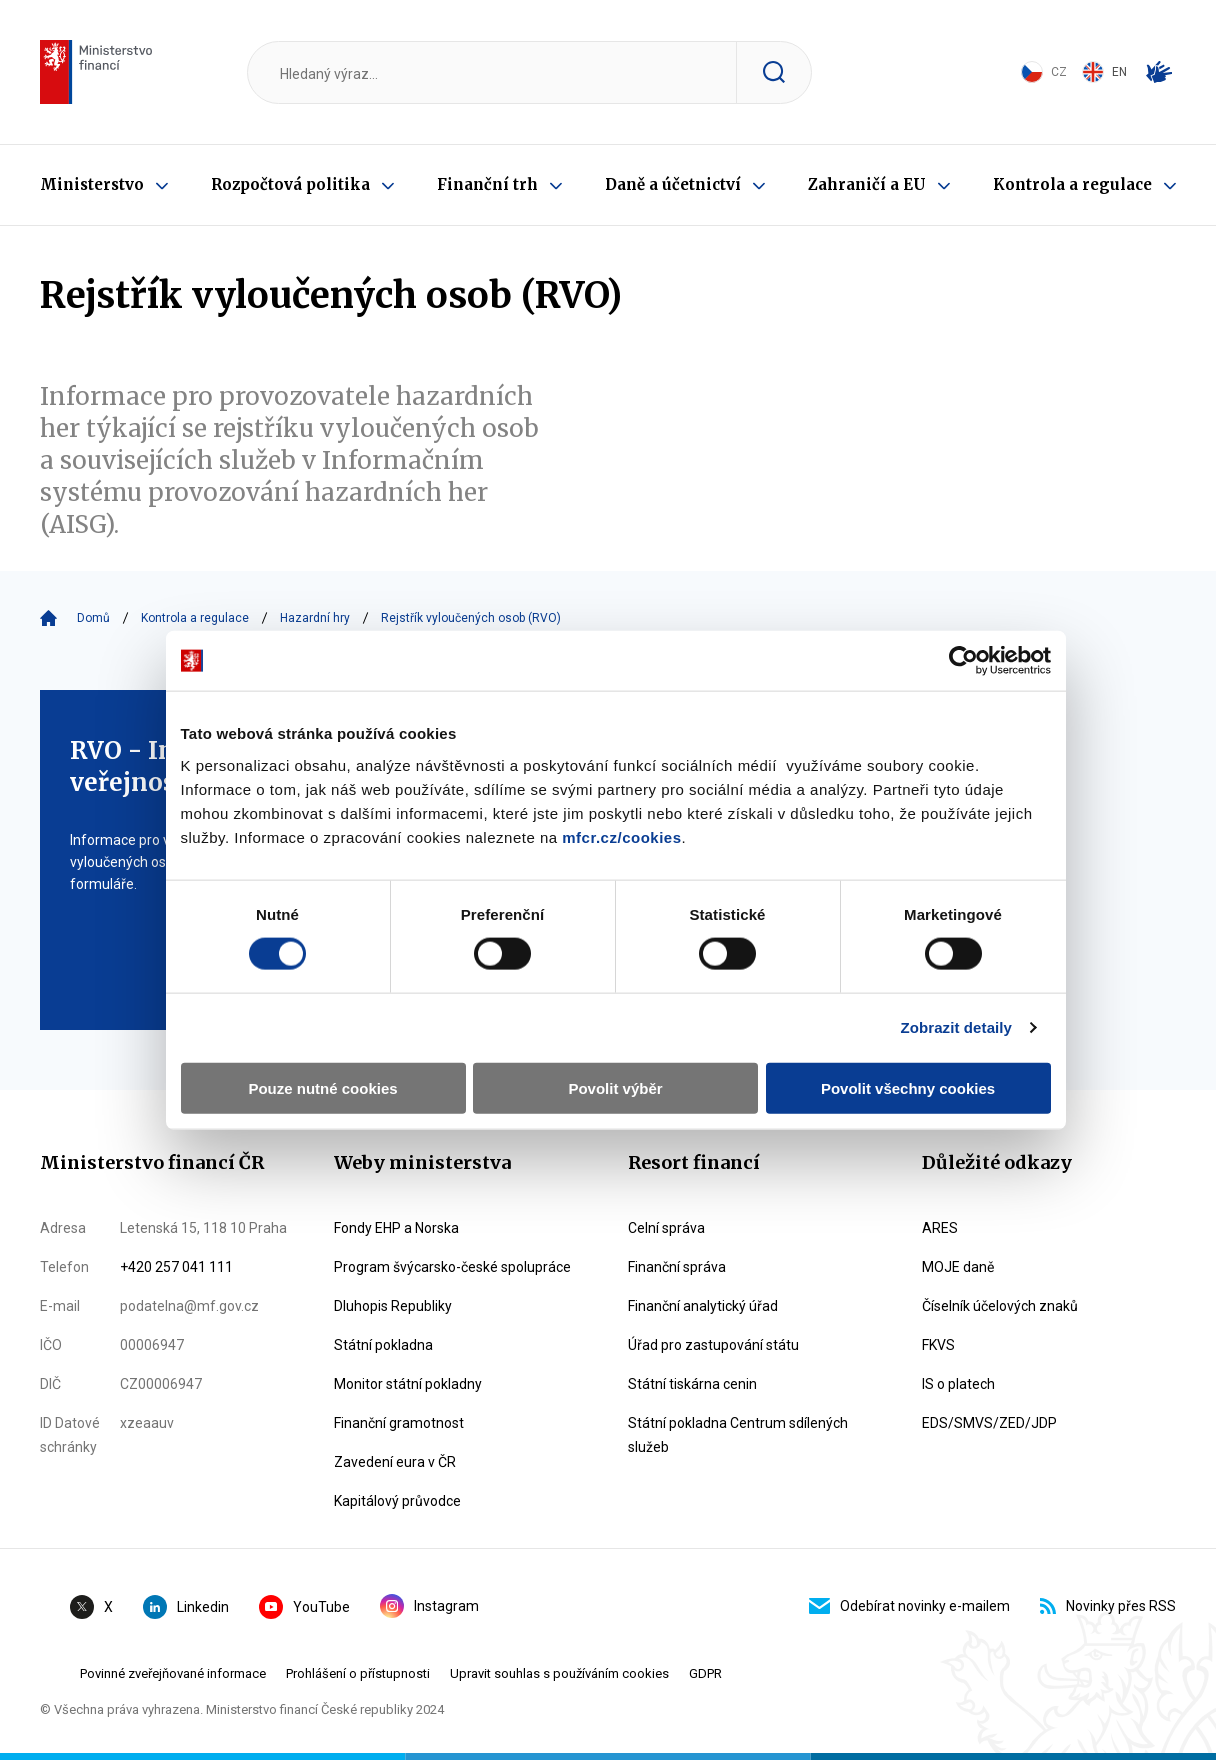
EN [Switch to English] (1104, 72)
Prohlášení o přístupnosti (358, 1673)
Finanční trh (487, 184)
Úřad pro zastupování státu (713, 1345)
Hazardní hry (315, 618)
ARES (940, 1228)
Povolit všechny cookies (908, 1087)
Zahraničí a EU (867, 184)
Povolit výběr (615, 1087)
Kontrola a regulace (1072, 184)
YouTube (304, 1607)
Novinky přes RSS (1108, 1606)
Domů (93, 618)
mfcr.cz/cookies (621, 836)
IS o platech (958, 1384)
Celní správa (666, 1228)
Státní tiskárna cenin (692, 1384)
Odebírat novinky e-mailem (909, 1606)
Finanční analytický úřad (703, 1306)
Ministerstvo (92, 184)
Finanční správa (677, 1267)
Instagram (429, 1606)
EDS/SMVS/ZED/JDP (989, 1423)
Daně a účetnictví (673, 184)
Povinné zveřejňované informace (173, 1673)
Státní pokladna (383, 1345)
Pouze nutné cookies (322, 1087)
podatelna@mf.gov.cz (189, 1306)
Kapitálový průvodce (397, 1501)
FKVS (938, 1345)
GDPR (705, 1673)
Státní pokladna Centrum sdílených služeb (738, 1435)
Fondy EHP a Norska (396, 1228)
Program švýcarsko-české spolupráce (452, 1267)
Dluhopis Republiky (393, 1306)
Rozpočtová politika (290, 184)
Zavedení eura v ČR (395, 1462)
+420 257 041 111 (176, 1267)
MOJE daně (958, 1267)
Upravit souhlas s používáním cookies (559, 1673)
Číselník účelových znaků (1000, 1306)
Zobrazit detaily (956, 1027)
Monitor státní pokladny (408, 1384)
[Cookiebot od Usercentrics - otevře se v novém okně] (963, 661)
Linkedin (186, 1607)
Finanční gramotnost (399, 1423)
